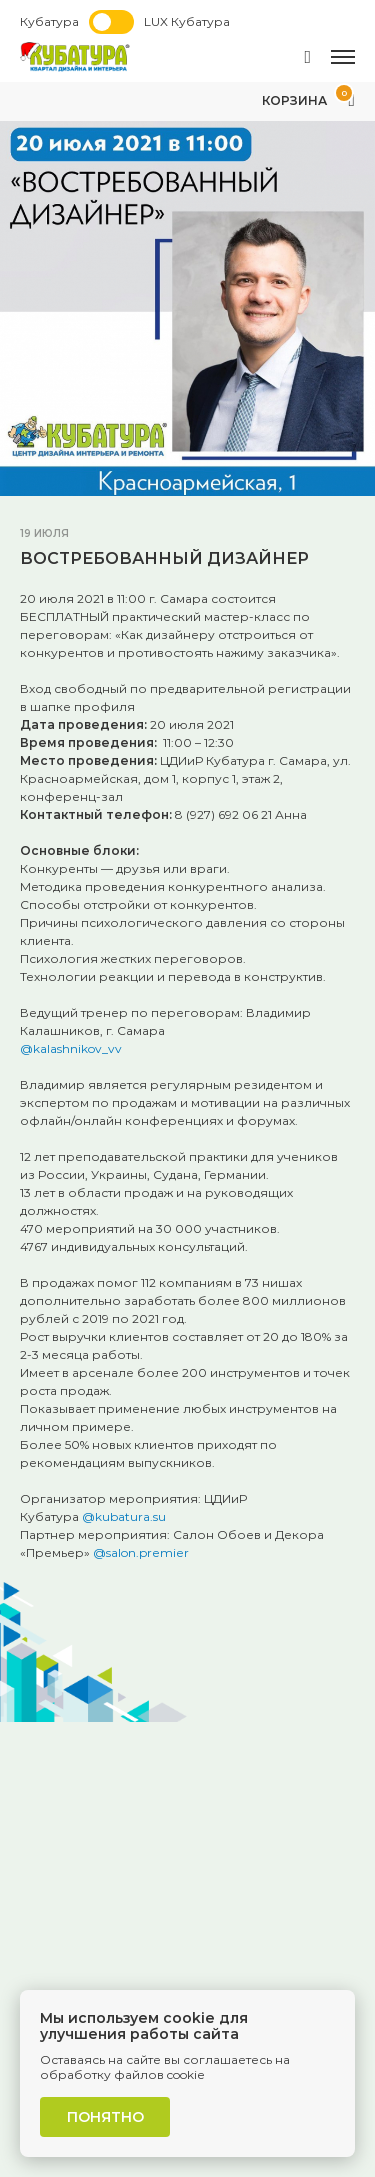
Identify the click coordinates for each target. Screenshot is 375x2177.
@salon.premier (141, 1552)
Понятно (105, 2117)
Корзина (308, 100)
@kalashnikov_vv (71, 1048)
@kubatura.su (124, 1516)
